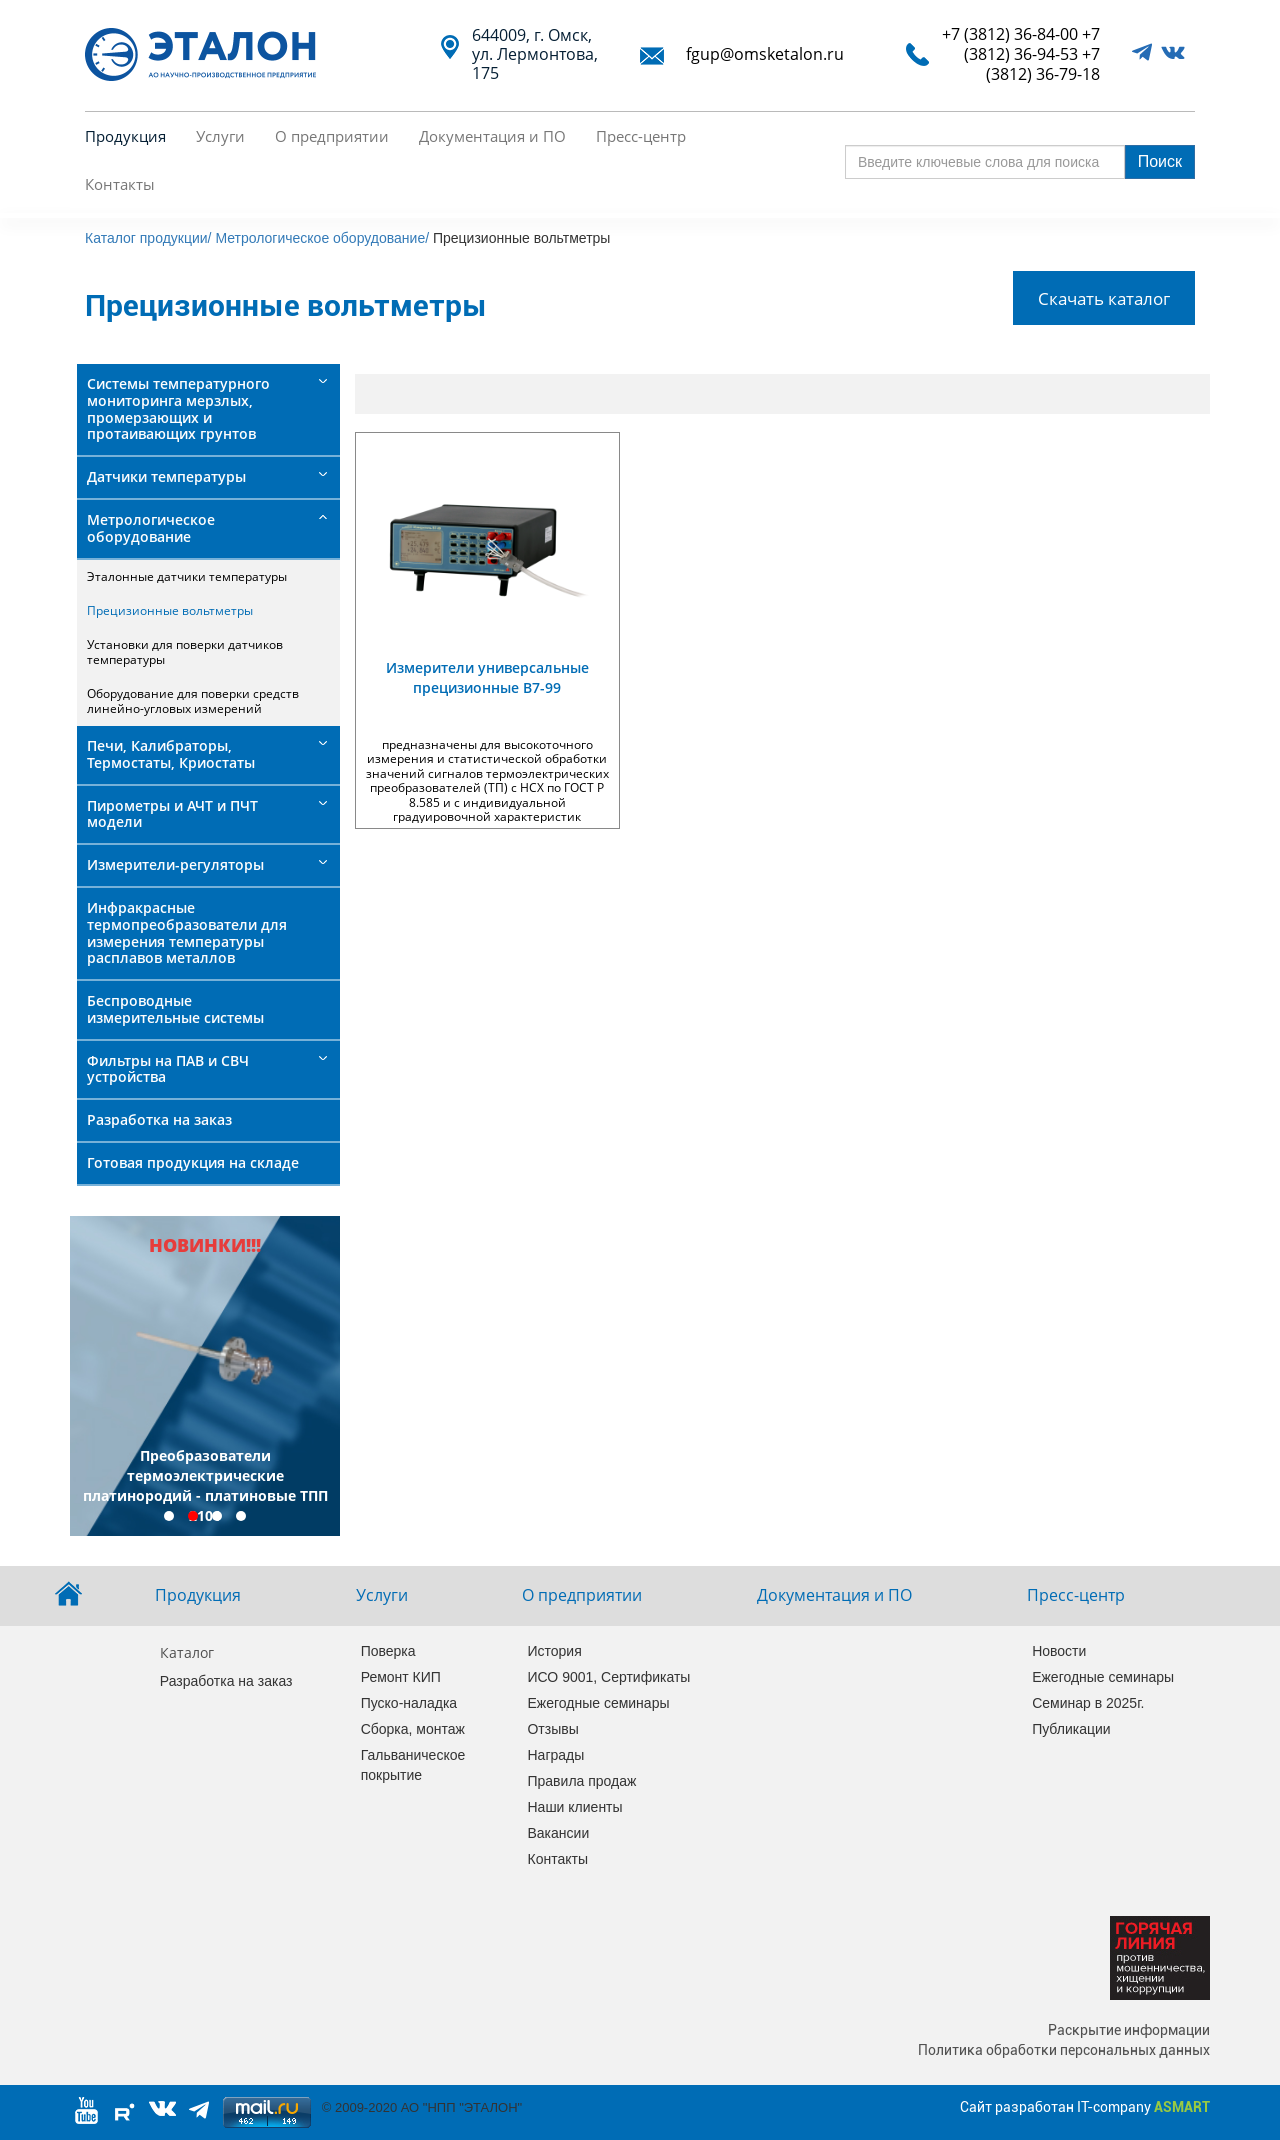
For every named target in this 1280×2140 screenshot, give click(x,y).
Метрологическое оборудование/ (322, 238)
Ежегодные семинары (597, 1703)
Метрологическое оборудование (151, 528)
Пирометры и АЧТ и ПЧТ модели (172, 814)
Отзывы (552, 1729)
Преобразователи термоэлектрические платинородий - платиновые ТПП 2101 (205, 1485)
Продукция (125, 136)
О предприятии (332, 136)
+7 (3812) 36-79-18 (1043, 64)
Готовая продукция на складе (193, 1162)
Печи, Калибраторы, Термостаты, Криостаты (171, 754)
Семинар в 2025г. (1088, 1703)
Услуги (220, 136)
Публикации (1071, 1729)
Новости (1059, 1651)
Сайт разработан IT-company (1085, 2107)
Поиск (1160, 161)
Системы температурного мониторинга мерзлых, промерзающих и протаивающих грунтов (178, 408)
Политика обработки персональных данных (1064, 2050)
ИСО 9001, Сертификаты (597, 1677)
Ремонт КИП (401, 1677)
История (554, 1651)
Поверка (388, 1651)
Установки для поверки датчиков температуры (185, 651)
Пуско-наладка (409, 1703)
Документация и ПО (492, 136)
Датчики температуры (166, 476)
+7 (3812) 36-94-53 (1032, 44)
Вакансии (558, 1833)
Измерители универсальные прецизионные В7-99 (487, 677)
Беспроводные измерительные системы (175, 1009)
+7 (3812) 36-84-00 (1010, 34)
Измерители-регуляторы (175, 864)
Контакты (120, 184)
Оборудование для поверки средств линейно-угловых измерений (193, 700)
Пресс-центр (641, 136)
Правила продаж (581, 1781)
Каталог (187, 1652)
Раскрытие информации (1129, 2030)
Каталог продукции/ (148, 238)
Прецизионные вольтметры (170, 610)
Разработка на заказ (159, 1119)
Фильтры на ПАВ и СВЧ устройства (168, 1069)
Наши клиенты (574, 1807)
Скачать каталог (1104, 298)
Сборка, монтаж (413, 1729)
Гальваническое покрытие (413, 1765)
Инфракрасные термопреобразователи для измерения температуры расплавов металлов (187, 932)
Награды (555, 1755)
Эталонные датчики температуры (187, 576)
